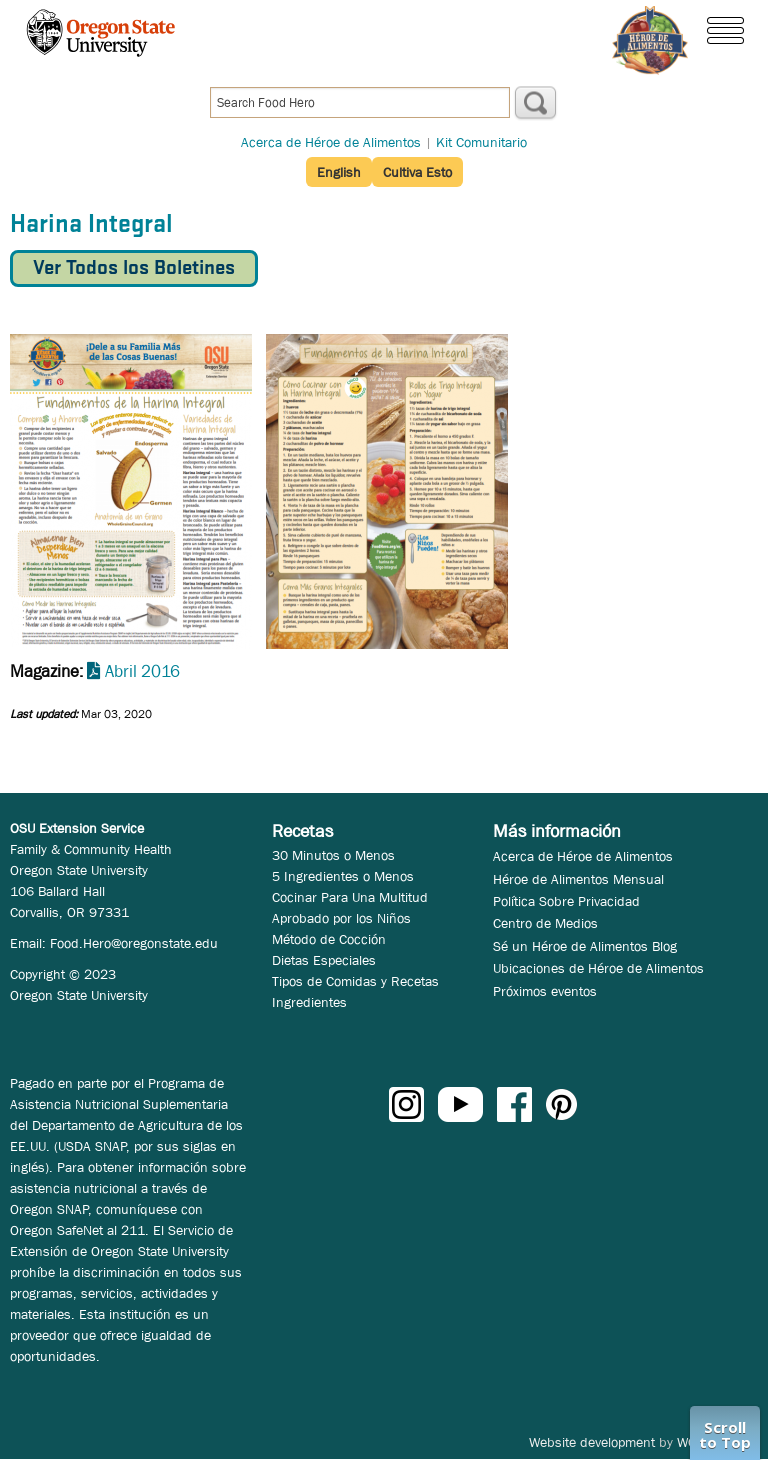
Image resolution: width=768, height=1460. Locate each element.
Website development (592, 1442)
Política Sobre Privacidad (566, 901)
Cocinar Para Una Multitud (350, 897)
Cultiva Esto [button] (417, 172)
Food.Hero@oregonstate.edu (134, 943)
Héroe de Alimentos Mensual (578, 879)
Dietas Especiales (324, 960)
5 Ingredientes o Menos (343, 876)
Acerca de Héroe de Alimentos (331, 142)
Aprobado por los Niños (341, 918)
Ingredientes (309, 1002)
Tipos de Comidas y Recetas (355, 981)
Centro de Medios (545, 923)
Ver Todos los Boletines (134, 268)
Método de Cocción (329, 939)
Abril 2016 (142, 671)
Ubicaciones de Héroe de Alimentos (598, 968)
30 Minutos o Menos (333, 855)
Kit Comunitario (481, 142)
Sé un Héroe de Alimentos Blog (585, 946)
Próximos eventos (545, 991)
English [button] (339, 172)
